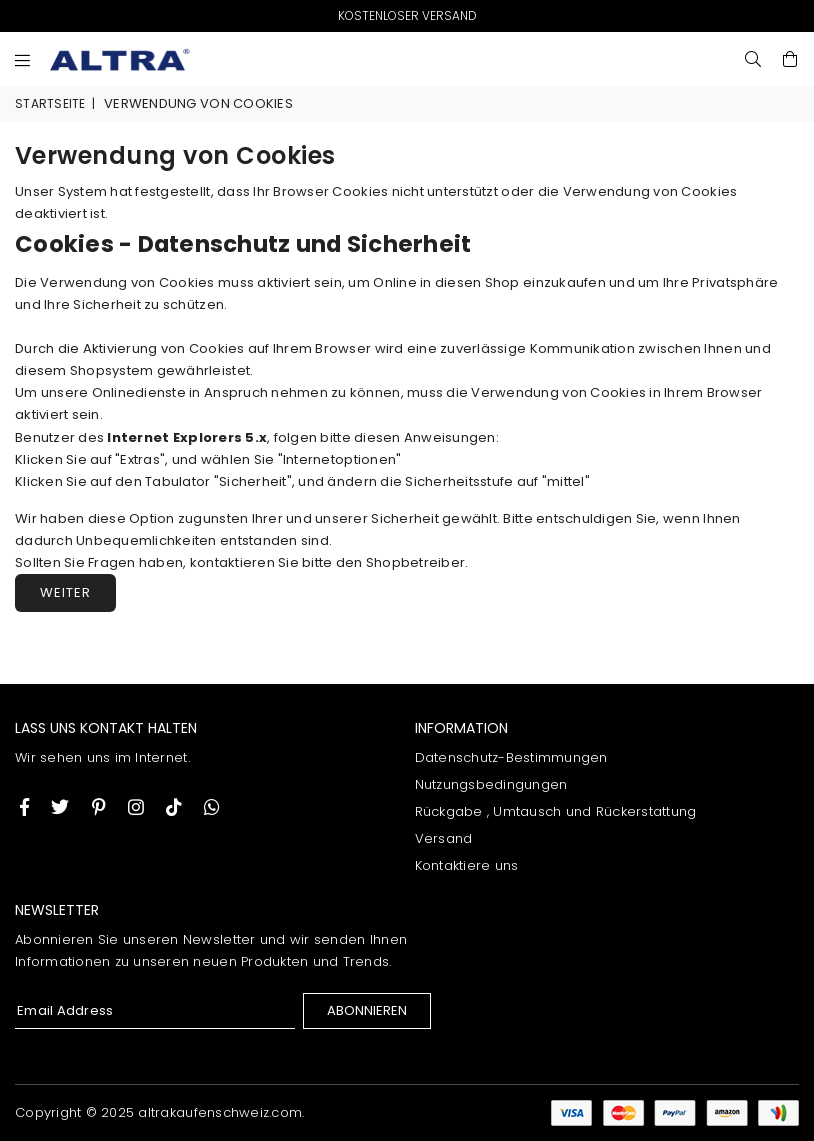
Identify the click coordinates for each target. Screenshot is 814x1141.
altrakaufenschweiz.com (220, 1112)
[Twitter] (60, 807)
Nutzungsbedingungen (491, 784)
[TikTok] (174, 807)
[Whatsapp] (212, 807)
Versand (444, 838)
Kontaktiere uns (467, 865)
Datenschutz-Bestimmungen (511, 757)
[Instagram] (99, 807)
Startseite (50, 103)
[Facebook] (24, 807)
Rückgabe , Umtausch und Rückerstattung (556, 811)
